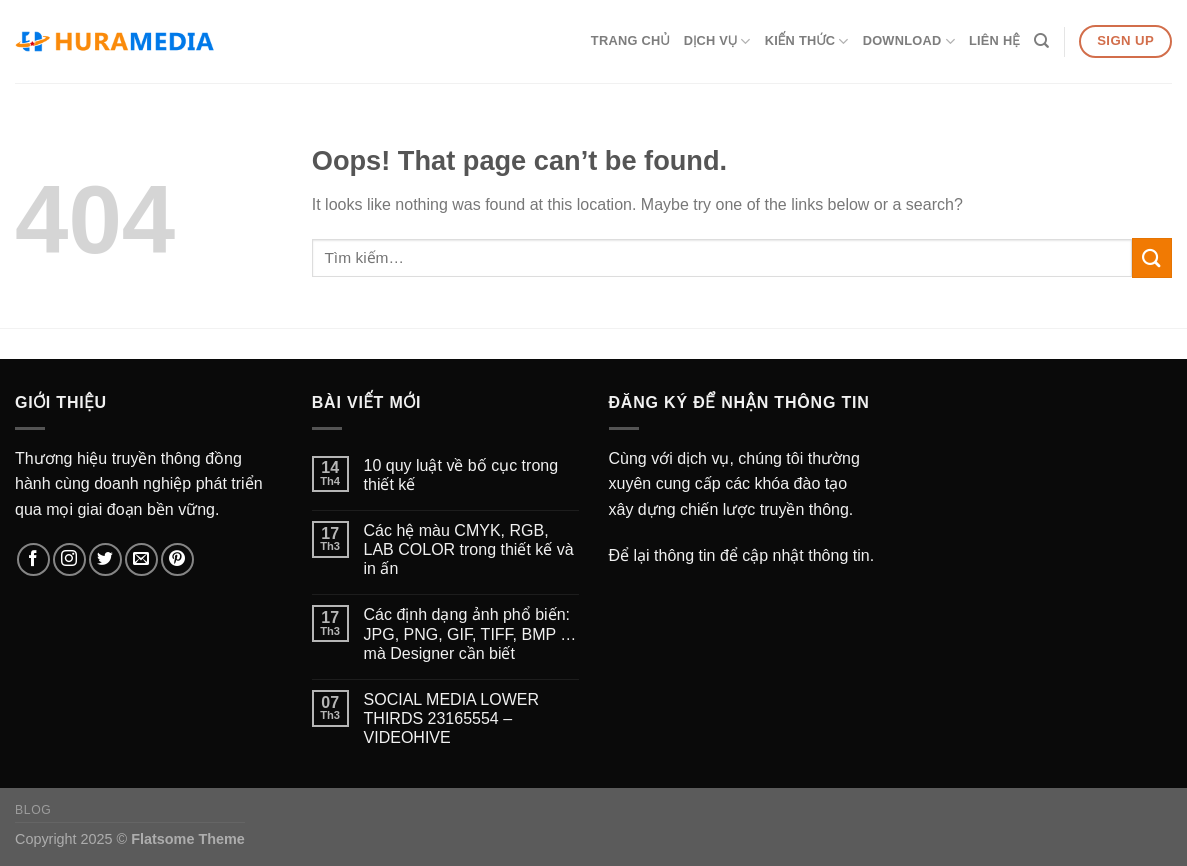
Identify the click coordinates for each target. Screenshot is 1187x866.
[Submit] (1152, 257)
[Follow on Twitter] (105, 559)
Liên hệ (994, 40)
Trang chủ (630, 40)
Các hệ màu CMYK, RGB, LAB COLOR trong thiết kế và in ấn (469, 549)
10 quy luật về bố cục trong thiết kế (461, 475)
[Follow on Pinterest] (177, 559)
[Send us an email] (141, 559)
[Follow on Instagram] (69, 559)
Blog (33, 810)
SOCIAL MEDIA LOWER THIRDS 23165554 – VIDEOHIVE (451, 718)
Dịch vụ (717, 41)
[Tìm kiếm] (1041, 41)
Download (909, 41)
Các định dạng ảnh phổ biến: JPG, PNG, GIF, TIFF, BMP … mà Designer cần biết (470, 633)
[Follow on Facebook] (33, 559)
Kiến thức (807, 41)
